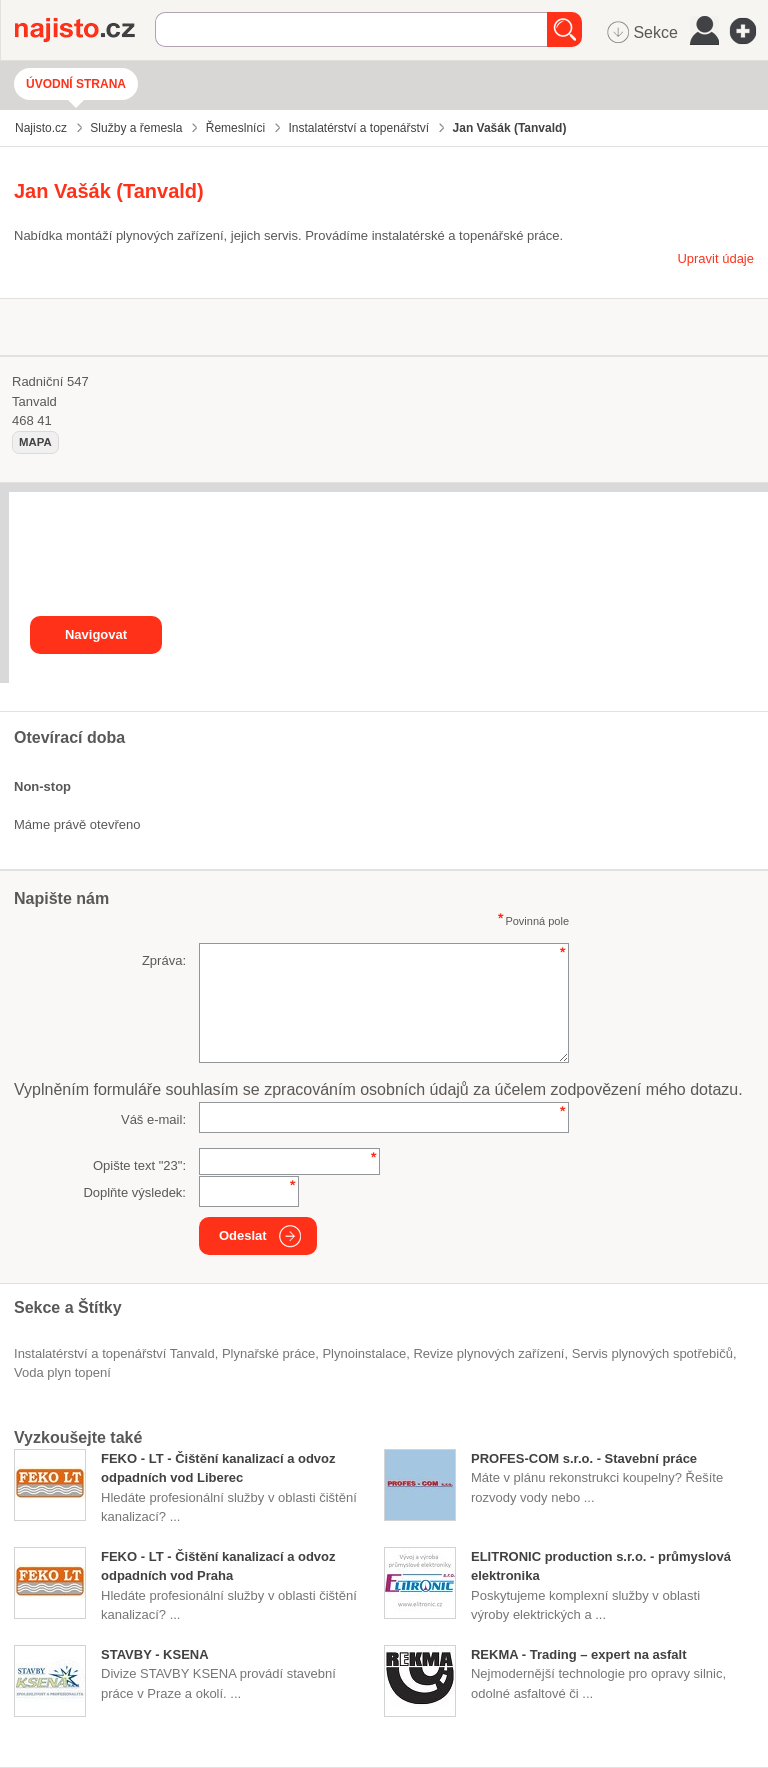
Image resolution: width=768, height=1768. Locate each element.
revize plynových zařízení (488, 1353)
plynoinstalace (364, 1353)
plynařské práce (268, 1353)
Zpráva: (164, 960)
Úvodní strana (76, 84)
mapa (35, 442)
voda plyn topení (62, 1372)
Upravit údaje (715, 258)
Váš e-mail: (153, 1119)
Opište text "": (139, 1165)
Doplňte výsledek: (134, 1192)
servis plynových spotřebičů (652, 1353)
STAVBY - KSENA (155, 1654)
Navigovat (96, 634)
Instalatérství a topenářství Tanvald (114, 1353)
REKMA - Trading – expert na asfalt (579, 1654)
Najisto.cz (85, 30)
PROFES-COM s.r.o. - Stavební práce (584, 1458)
